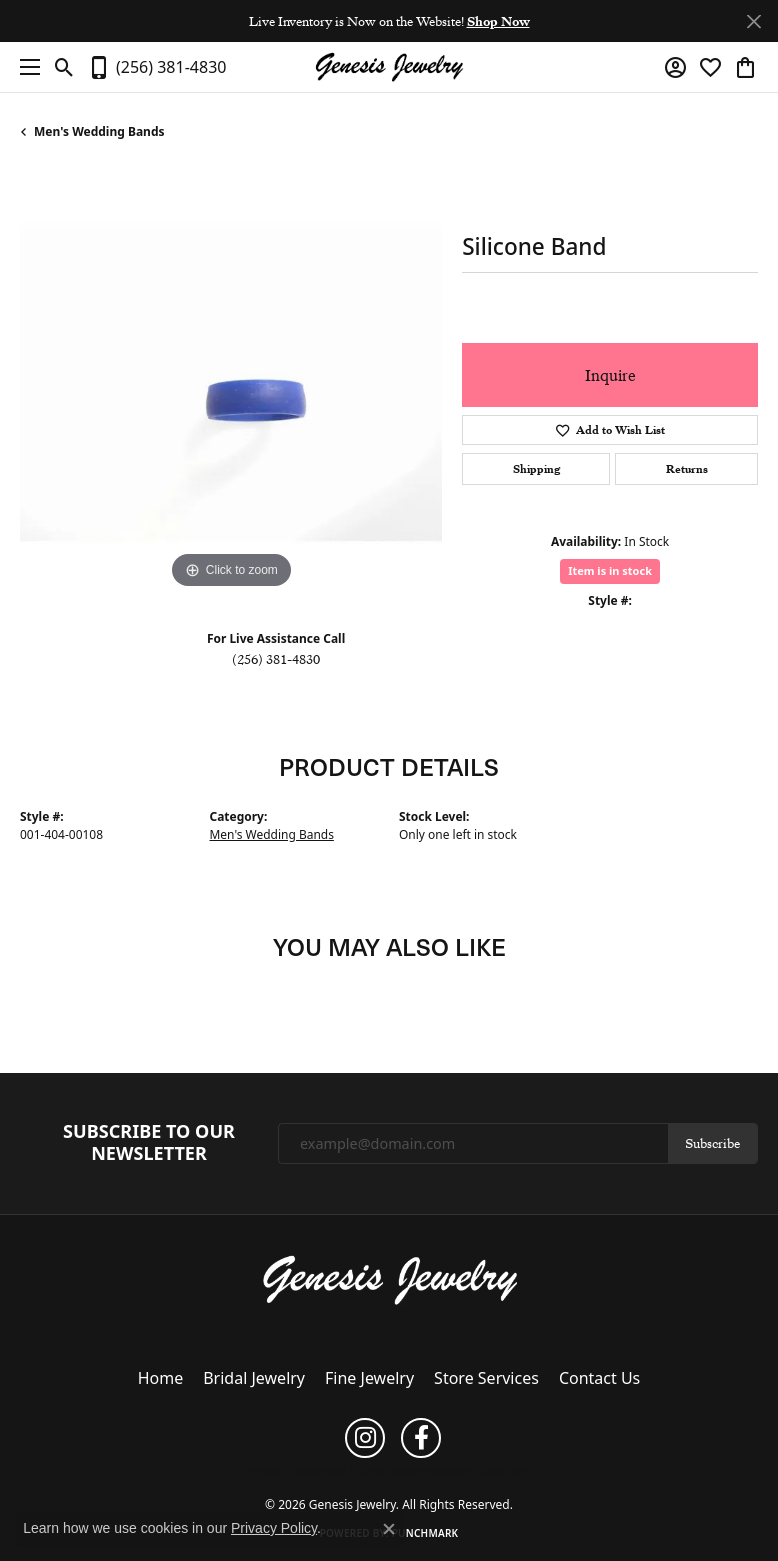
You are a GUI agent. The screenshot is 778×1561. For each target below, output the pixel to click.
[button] (64, 67)
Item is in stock (610, 570)
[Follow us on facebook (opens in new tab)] (421, 1438)
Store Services (486, 1378)
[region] (231, 382)
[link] (156, 67)
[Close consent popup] (389, 1529)
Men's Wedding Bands (99, 131)
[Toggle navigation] (25, 67)
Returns (687, 469)
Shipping (536, 469)
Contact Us (599, 1378)
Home (161, 1378)
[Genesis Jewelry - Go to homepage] (389, 1278)
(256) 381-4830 (276, 659)
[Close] (753, 21)
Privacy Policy (282, 1471)
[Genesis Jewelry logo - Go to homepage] (389, 67)
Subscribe (712, 1143)
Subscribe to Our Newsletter (149, 1142)
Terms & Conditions (364, 1471)
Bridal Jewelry (254, 1378)
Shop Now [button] (498, 21)
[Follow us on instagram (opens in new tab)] (365, 1438)
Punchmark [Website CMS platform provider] (425, 1533)
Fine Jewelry (369, 1378)
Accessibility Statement (471, 1471)
